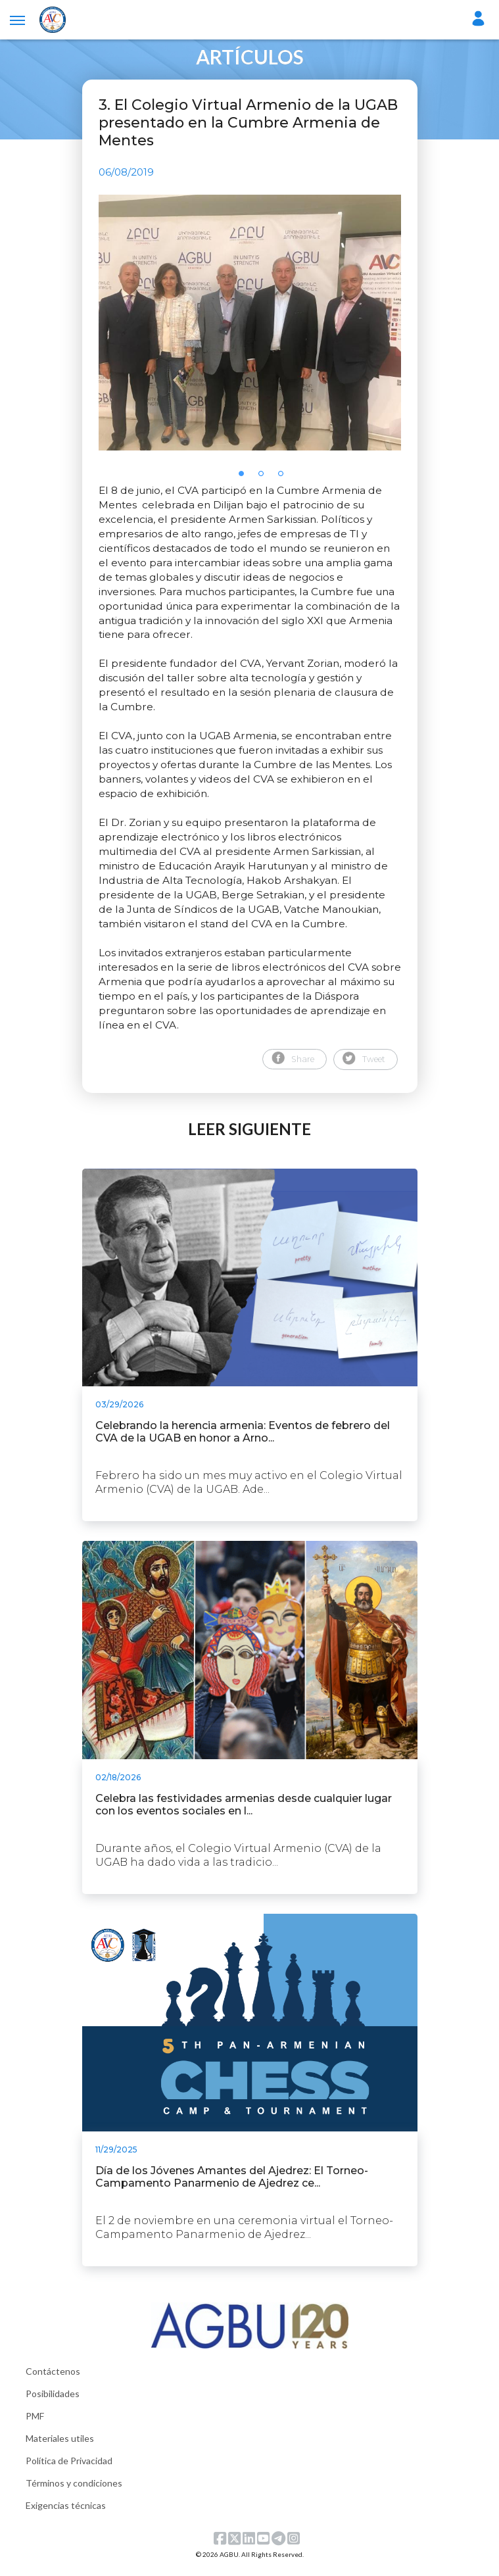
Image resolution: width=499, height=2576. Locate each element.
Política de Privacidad (69, 2467)
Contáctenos (53, 2378)
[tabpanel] (250, 326)
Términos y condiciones (74, 2490)
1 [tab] (245, 484)
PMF (35, 2423)
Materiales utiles (60, 2445)
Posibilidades (53, 2400)
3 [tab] (284, 484)
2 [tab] (265, 484)
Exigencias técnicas (66, 2512)
